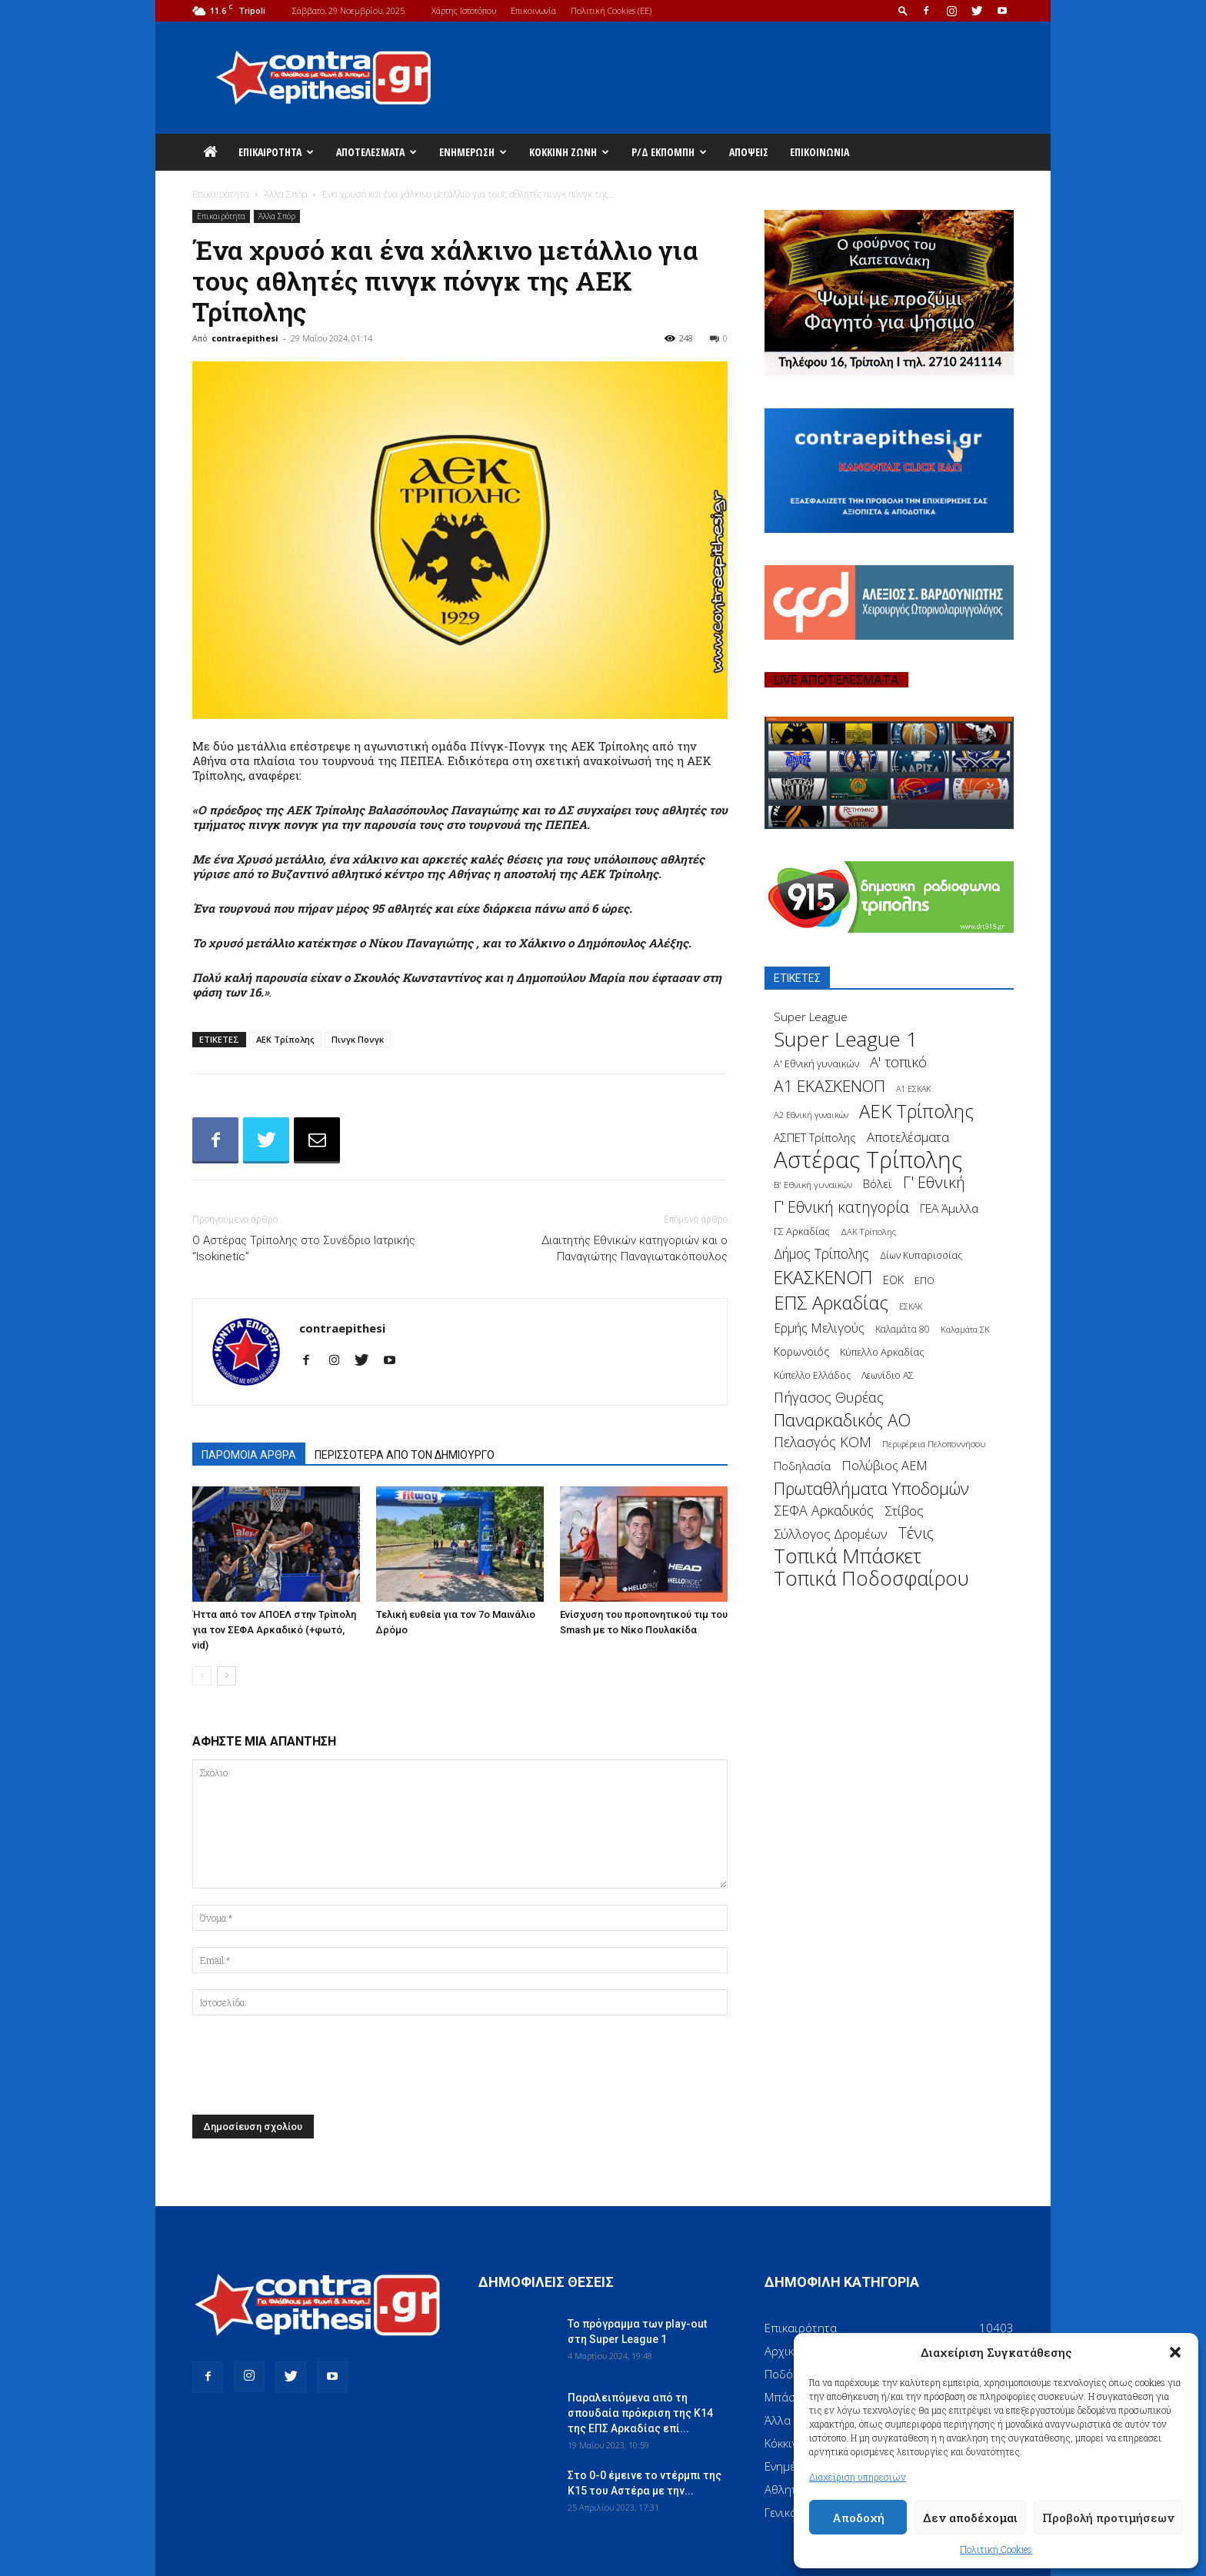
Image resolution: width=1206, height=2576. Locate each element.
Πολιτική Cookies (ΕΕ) (611, 10)
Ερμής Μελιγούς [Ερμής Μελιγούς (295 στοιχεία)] (819, 1328)
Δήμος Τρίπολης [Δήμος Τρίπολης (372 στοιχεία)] (821, 1253)
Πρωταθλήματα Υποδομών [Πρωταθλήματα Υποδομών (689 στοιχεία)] (871, 1488)
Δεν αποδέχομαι (970, 2517)
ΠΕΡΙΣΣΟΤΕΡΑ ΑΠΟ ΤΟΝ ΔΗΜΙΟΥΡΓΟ (405, 1455)
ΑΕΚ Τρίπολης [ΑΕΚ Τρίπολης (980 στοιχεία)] (916, 1111)
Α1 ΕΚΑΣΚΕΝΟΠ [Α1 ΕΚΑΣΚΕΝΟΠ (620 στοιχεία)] (829, 1086)
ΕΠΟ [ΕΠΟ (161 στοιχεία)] (924, 1280)
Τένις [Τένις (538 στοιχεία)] (916, 1533)
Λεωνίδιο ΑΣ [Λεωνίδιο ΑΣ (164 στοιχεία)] (887, 1375)
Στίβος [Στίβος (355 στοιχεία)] (904, 1510)
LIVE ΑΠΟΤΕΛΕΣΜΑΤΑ (836, 679)
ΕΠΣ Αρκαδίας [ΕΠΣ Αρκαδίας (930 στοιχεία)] (831, 1303)
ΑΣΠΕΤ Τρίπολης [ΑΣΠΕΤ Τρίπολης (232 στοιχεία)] (815, 1137)
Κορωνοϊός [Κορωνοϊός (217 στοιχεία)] (801, 1351)
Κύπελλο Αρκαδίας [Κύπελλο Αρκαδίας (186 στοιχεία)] (882, 1352)
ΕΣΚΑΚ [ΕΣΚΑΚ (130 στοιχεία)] (910, 1306)
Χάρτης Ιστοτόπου (463, 10)
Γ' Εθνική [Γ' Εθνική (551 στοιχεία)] (934, 1182)
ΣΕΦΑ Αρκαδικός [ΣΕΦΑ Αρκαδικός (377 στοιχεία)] (824, 1510)
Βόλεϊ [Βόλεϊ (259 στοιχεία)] (877, 1184)
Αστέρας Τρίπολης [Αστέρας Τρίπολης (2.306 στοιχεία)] (868, 1160)
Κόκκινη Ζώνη (569, 152)
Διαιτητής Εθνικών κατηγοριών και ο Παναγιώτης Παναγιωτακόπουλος (634, 1248)
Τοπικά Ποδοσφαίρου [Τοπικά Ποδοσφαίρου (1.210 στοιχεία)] (871, 1578)
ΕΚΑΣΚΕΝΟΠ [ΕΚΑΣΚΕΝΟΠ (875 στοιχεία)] (823, 1277)
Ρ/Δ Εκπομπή (669, 152)
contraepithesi (245, 338)
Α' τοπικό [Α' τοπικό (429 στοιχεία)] (898, 1061)
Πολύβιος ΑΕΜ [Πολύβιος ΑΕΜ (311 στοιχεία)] (884, 1466)
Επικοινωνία (533, 10)
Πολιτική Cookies (996, 2549)
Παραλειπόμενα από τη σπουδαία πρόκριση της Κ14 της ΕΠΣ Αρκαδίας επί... (640, 2413)
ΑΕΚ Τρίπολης (285, 1039)
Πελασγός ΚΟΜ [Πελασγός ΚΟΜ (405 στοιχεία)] (822, 1442)
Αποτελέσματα (376, 152)
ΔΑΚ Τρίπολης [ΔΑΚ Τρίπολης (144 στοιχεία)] (868, 1231)
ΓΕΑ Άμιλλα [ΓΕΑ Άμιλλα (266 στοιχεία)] (949, 1208)
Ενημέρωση (473, 152)
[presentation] (309, 2069)
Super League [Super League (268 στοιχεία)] (811, 1017)
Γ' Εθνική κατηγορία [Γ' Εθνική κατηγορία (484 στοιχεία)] (841, 1207)
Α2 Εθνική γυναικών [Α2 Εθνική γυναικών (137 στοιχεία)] (811, 1114)
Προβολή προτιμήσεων (1108, 2517)
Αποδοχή (858, 2517)
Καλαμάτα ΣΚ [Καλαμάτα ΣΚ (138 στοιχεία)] (965, 1329)
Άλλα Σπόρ (285, 194)
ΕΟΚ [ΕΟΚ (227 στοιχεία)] (893, 1280)
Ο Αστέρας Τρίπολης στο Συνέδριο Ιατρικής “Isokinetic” (303, 1248)
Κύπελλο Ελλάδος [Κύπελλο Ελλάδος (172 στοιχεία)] (812, 1375)
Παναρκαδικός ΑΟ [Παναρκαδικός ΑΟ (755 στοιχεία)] (842, 1420)
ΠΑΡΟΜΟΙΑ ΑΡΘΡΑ (249, 1455)
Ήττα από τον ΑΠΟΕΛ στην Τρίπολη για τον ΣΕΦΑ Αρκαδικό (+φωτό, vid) (274, 1630)
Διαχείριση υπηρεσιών (857, 2477)
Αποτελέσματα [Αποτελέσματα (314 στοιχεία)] (908, 1137)
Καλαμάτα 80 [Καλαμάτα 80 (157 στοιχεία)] (902, 1329)
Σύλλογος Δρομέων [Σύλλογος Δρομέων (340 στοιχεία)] (831, 1533)
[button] (1175, 2352)
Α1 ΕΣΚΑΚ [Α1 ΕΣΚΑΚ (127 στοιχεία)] (913, 1088)
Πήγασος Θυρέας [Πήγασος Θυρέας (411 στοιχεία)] (829, 1397)
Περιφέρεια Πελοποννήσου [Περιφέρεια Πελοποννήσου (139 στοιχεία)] (933, 1443)
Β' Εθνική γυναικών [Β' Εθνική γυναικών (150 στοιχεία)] (813, 1184)
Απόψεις (748, 152)
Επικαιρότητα (276, 152)
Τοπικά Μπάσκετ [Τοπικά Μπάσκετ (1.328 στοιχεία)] (847, 1556)
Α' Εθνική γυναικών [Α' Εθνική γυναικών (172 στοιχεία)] (816, 1063)
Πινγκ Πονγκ (357, 1039)
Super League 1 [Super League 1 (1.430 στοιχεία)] (846, 1039)
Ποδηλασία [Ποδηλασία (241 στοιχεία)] (802, 1466)
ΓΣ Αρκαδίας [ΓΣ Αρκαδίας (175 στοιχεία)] (802, 1231)
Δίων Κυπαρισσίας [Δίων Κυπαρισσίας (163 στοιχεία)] (921, 1255)
